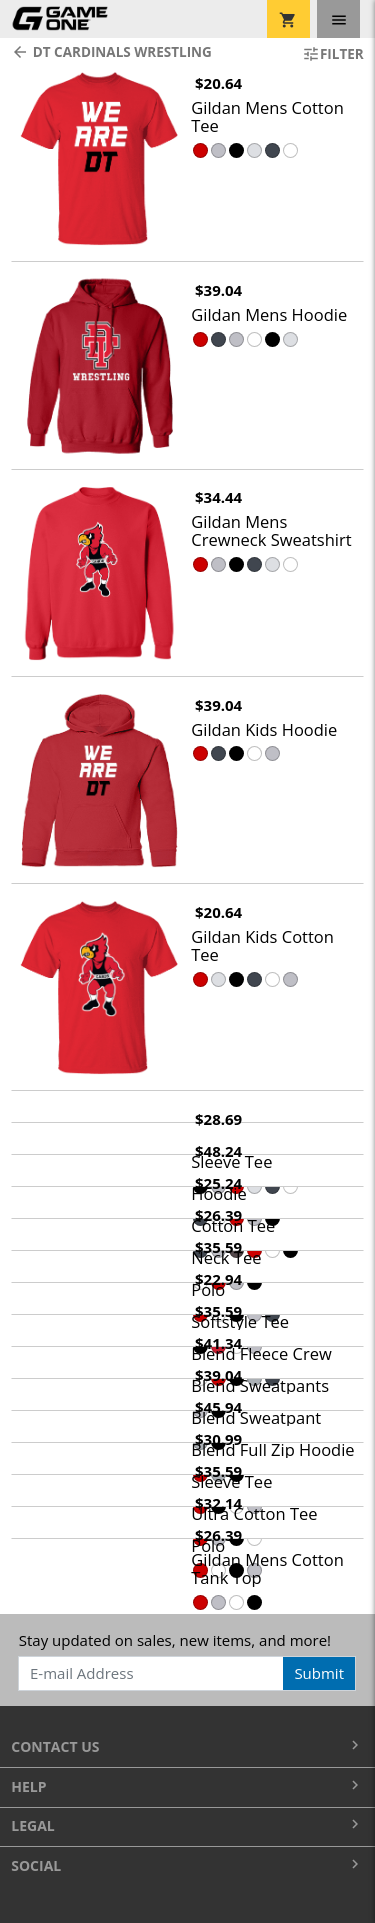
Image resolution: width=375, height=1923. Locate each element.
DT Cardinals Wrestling (111, 52)
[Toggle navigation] (338, 19)
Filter (333, 54)
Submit (319, 1673)
